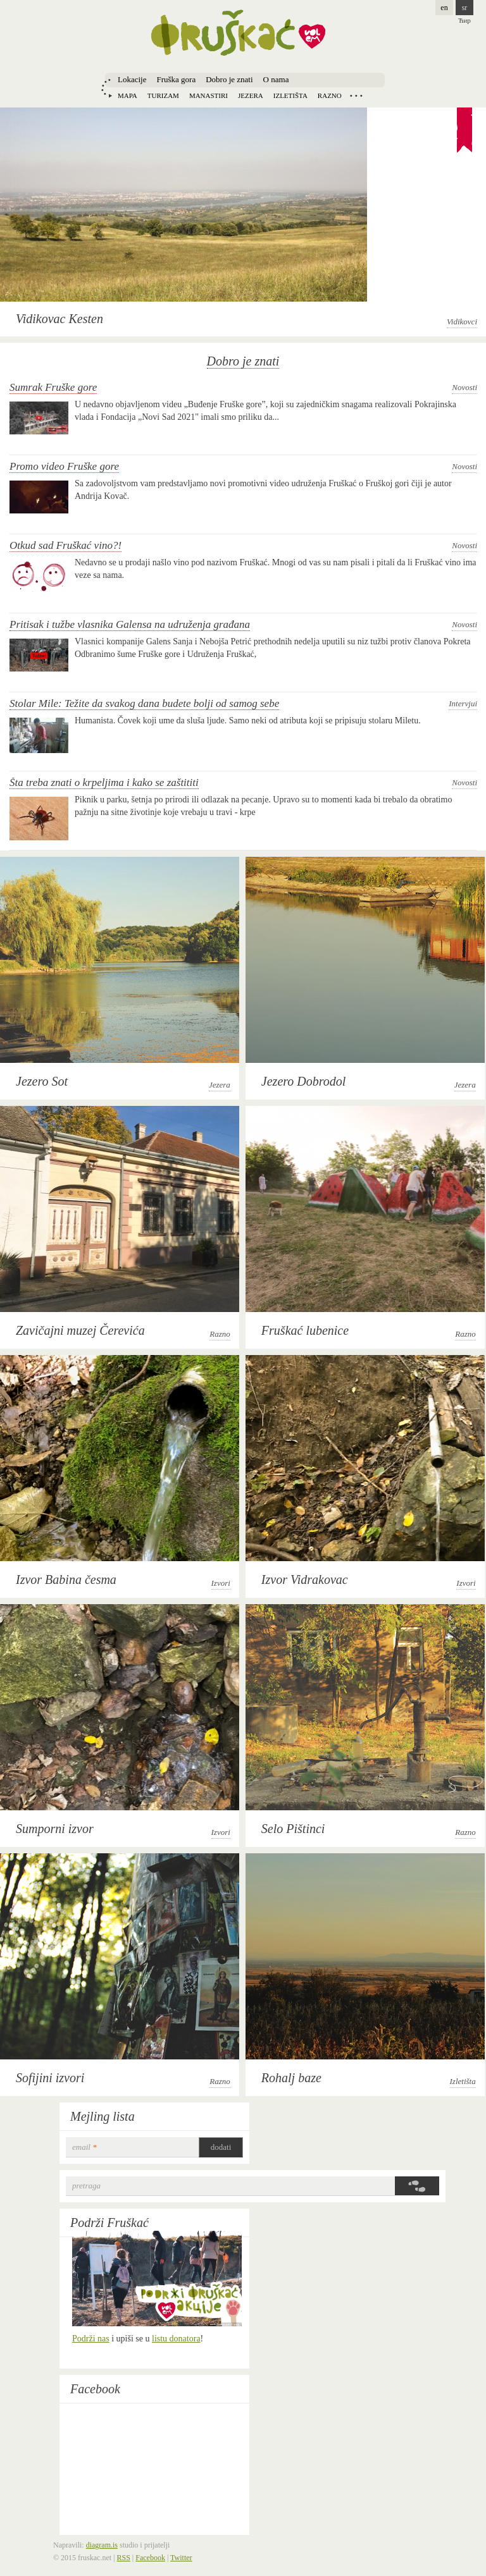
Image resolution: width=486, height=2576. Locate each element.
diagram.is (102, 2545)
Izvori (220, 1583)
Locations (356, 95)
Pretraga (86, 2185)
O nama (276, 79)
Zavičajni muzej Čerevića (80, 1330)
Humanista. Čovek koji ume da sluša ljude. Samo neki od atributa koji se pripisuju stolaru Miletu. (248, 720)
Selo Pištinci (293, 1829)
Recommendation (464, 130)
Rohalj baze (291, 2078)
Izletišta (290, 95)
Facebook (95, 2389)
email (84, 2147)
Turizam (163, 95)
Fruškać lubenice (305, 1330)
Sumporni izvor (55, 1829)
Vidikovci (462, 321)
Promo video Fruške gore (64, 466)
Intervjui (463, 703)
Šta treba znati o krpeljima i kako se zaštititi (104, 782)
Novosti (464, 387)
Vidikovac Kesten (59, 319)
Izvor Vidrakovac (304, 1579)
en (443, 7)
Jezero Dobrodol (303, 1081)
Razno (330, 95)
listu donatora (176, 2338)
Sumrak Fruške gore (53, 387)
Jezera (250, 95)
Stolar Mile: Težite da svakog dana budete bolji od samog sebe (144, 703)
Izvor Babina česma (66, 1579)
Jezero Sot (42, 1081)
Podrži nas (90, 2338)
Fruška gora (176, 79)
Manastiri (208, 95)
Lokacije (132, 79)
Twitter (181, 2557)
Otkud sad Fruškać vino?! (65, 545)
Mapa (127, 95)
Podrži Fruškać (109, 2222)
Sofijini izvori (50, 2078)
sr (465, 7)
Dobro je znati (229, 79)
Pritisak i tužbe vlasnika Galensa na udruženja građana (129, 624)
